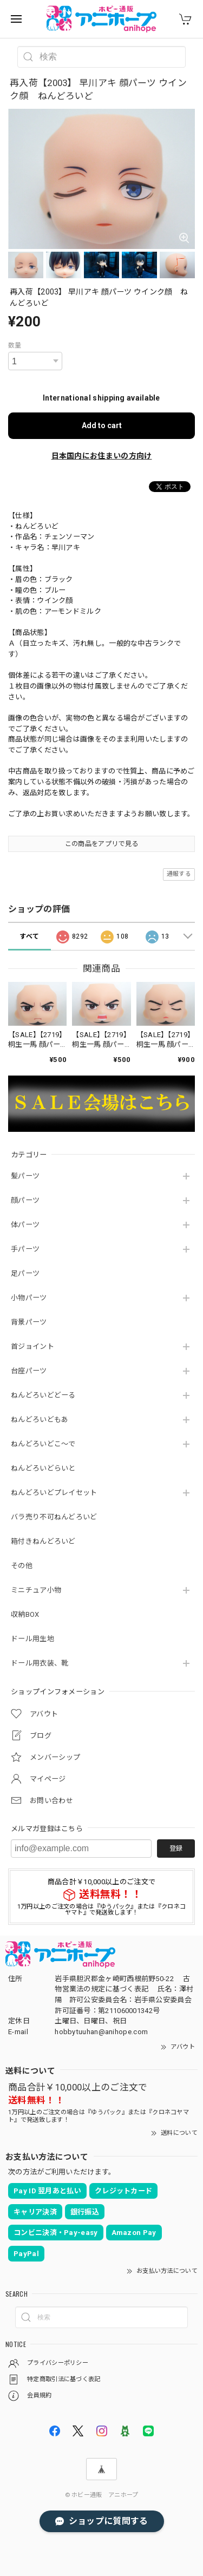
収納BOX (25, 1614)
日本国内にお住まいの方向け (101, 455)
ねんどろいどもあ (39, 1419)
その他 (21, 1566)
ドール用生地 (32, 1639)
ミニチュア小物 (36, 1590)
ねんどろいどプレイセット (54, 1493)
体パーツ (25, 1225)
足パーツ (25, 1273)
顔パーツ (25, 1200)
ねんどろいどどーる (43, 1395)
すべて (29, 936)
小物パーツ (29, 1298)
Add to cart (102, 425)
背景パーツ (29, 1322)
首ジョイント (32, 1346)
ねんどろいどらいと (43, 1468)
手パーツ (25, 1249)
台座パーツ (29, 1371)
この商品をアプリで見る (101, 844)
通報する (179, 873)
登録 (175, 1848)
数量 (15, 345)
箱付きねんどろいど (43, 1541)
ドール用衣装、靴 (39, 1663)
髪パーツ (25, 1176)
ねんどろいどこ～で (43, 1444)
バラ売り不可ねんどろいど (54, 1517)
